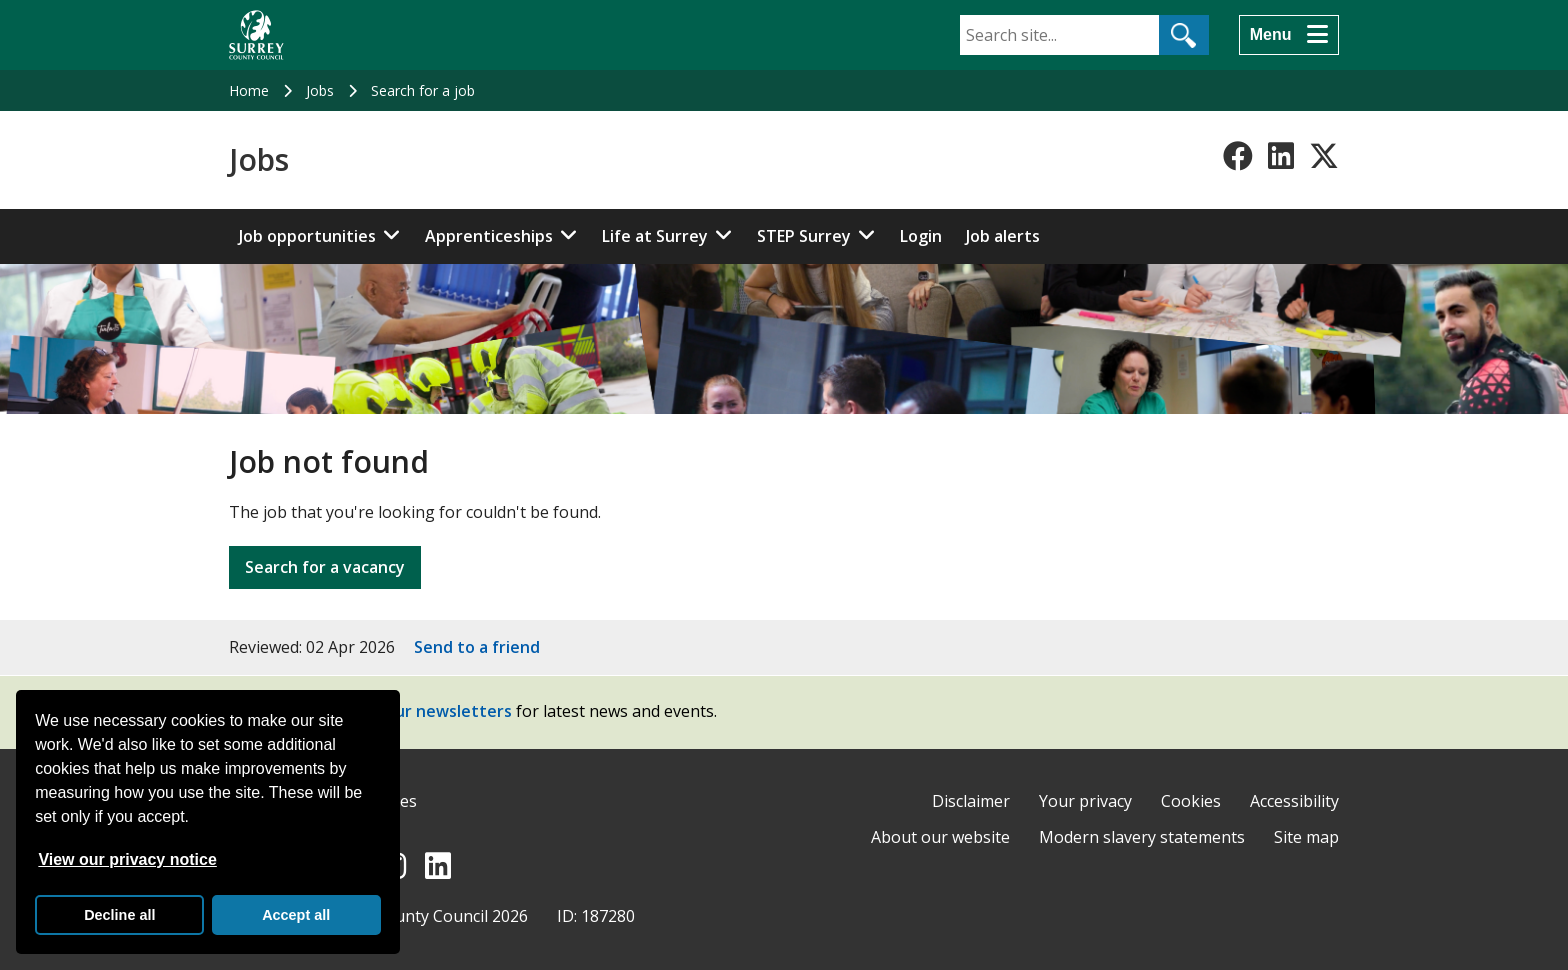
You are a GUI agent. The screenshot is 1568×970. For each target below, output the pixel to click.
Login (921, 236)
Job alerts (1003, 236)
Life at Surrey (655, 236)
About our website (940, 837)
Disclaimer (971, 801)
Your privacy (1085, 801)
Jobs (320, 90)
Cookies (1191, 801)
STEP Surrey (804, 236)
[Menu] (1289, 35)
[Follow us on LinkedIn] (1281, 156)
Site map (1306, 837)
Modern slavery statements (1142, 837)
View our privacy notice (127, 859)
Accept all (296, 915)
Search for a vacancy (325, 567)
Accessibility (1294, 801)
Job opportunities (307, 236)
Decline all (119, 915)
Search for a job (423, 90)
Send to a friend (477, 647)
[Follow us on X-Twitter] (1324, 156)
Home (249, 90)
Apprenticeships (489, 236)
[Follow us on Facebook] (1238, 156)
